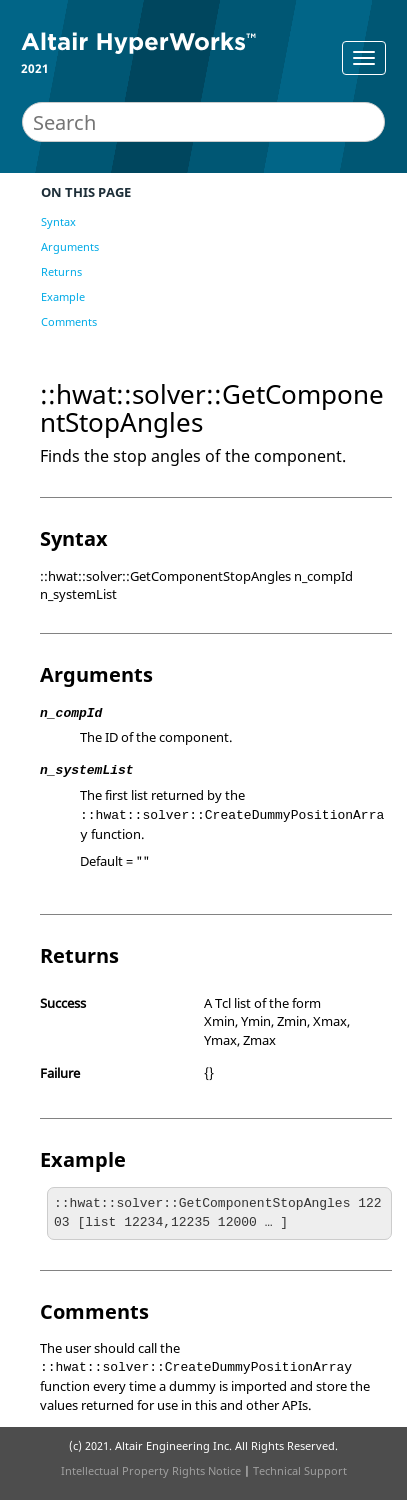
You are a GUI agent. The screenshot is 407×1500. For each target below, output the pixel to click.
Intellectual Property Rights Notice (151, 1470)
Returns (61, 271)
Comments (69, 321)
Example (63, 296)
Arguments (70, 246)
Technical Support (300, 1470)
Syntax (58, 221)
